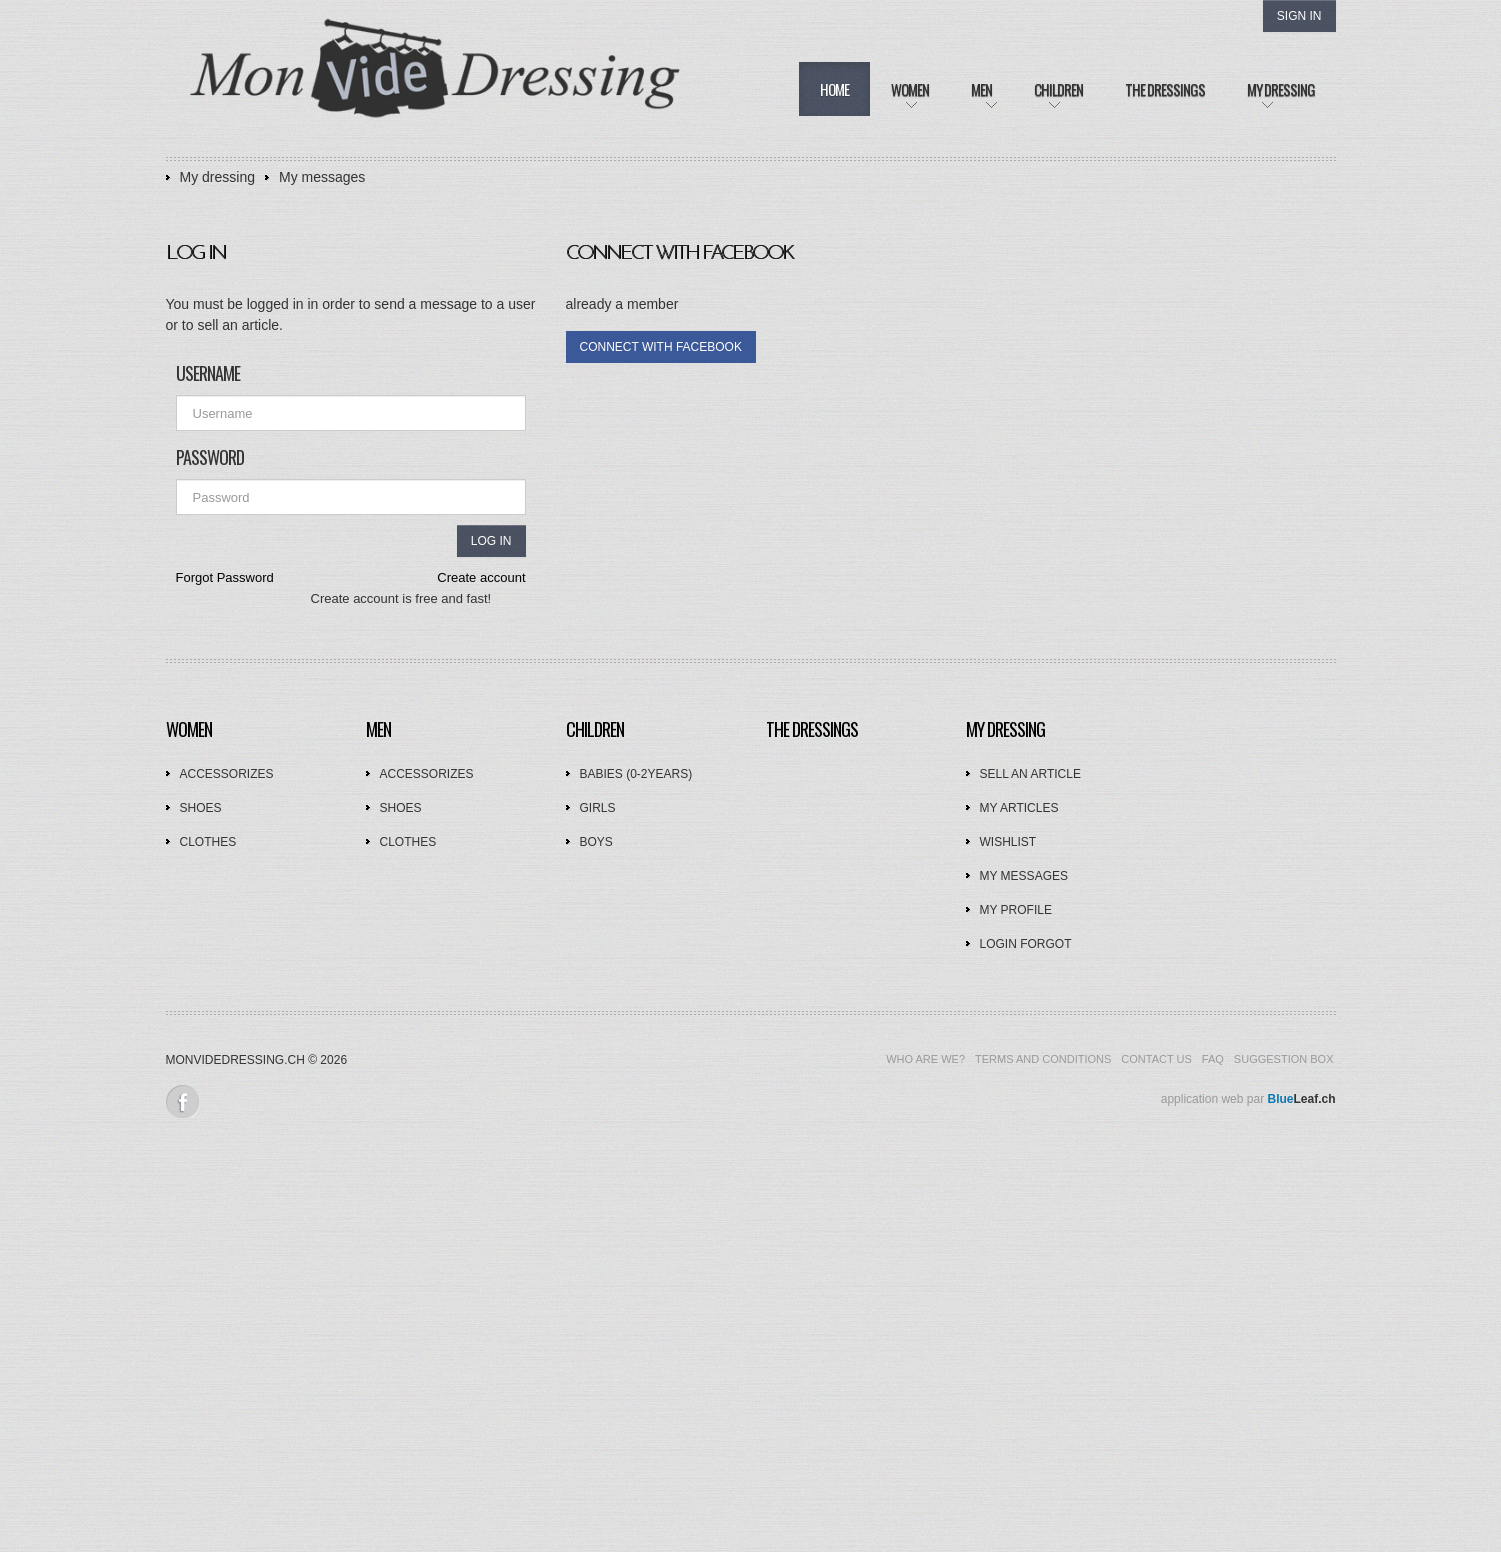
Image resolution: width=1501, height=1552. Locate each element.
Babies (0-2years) (636, 774)
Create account (481, 577)
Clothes (208, 842)
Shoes (201, 808)
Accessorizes (227, 774)
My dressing (217, 177)
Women (189, 729)
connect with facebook (661, 347)
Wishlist (1008, 842)
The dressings (812, 729)
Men (378, 729)
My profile (1016, 910)
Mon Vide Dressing (436, 79)
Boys (596, 842)
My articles (1019, 808)
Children (595, 729)
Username (208, 373)
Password (210, 457)
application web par (1248, 1099)
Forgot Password (225, 577)
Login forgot (1026, 944)
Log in (491, 541)
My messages (322, 177)
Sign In (1299, 16)
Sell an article (1030, 774)
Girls (598, 808)
